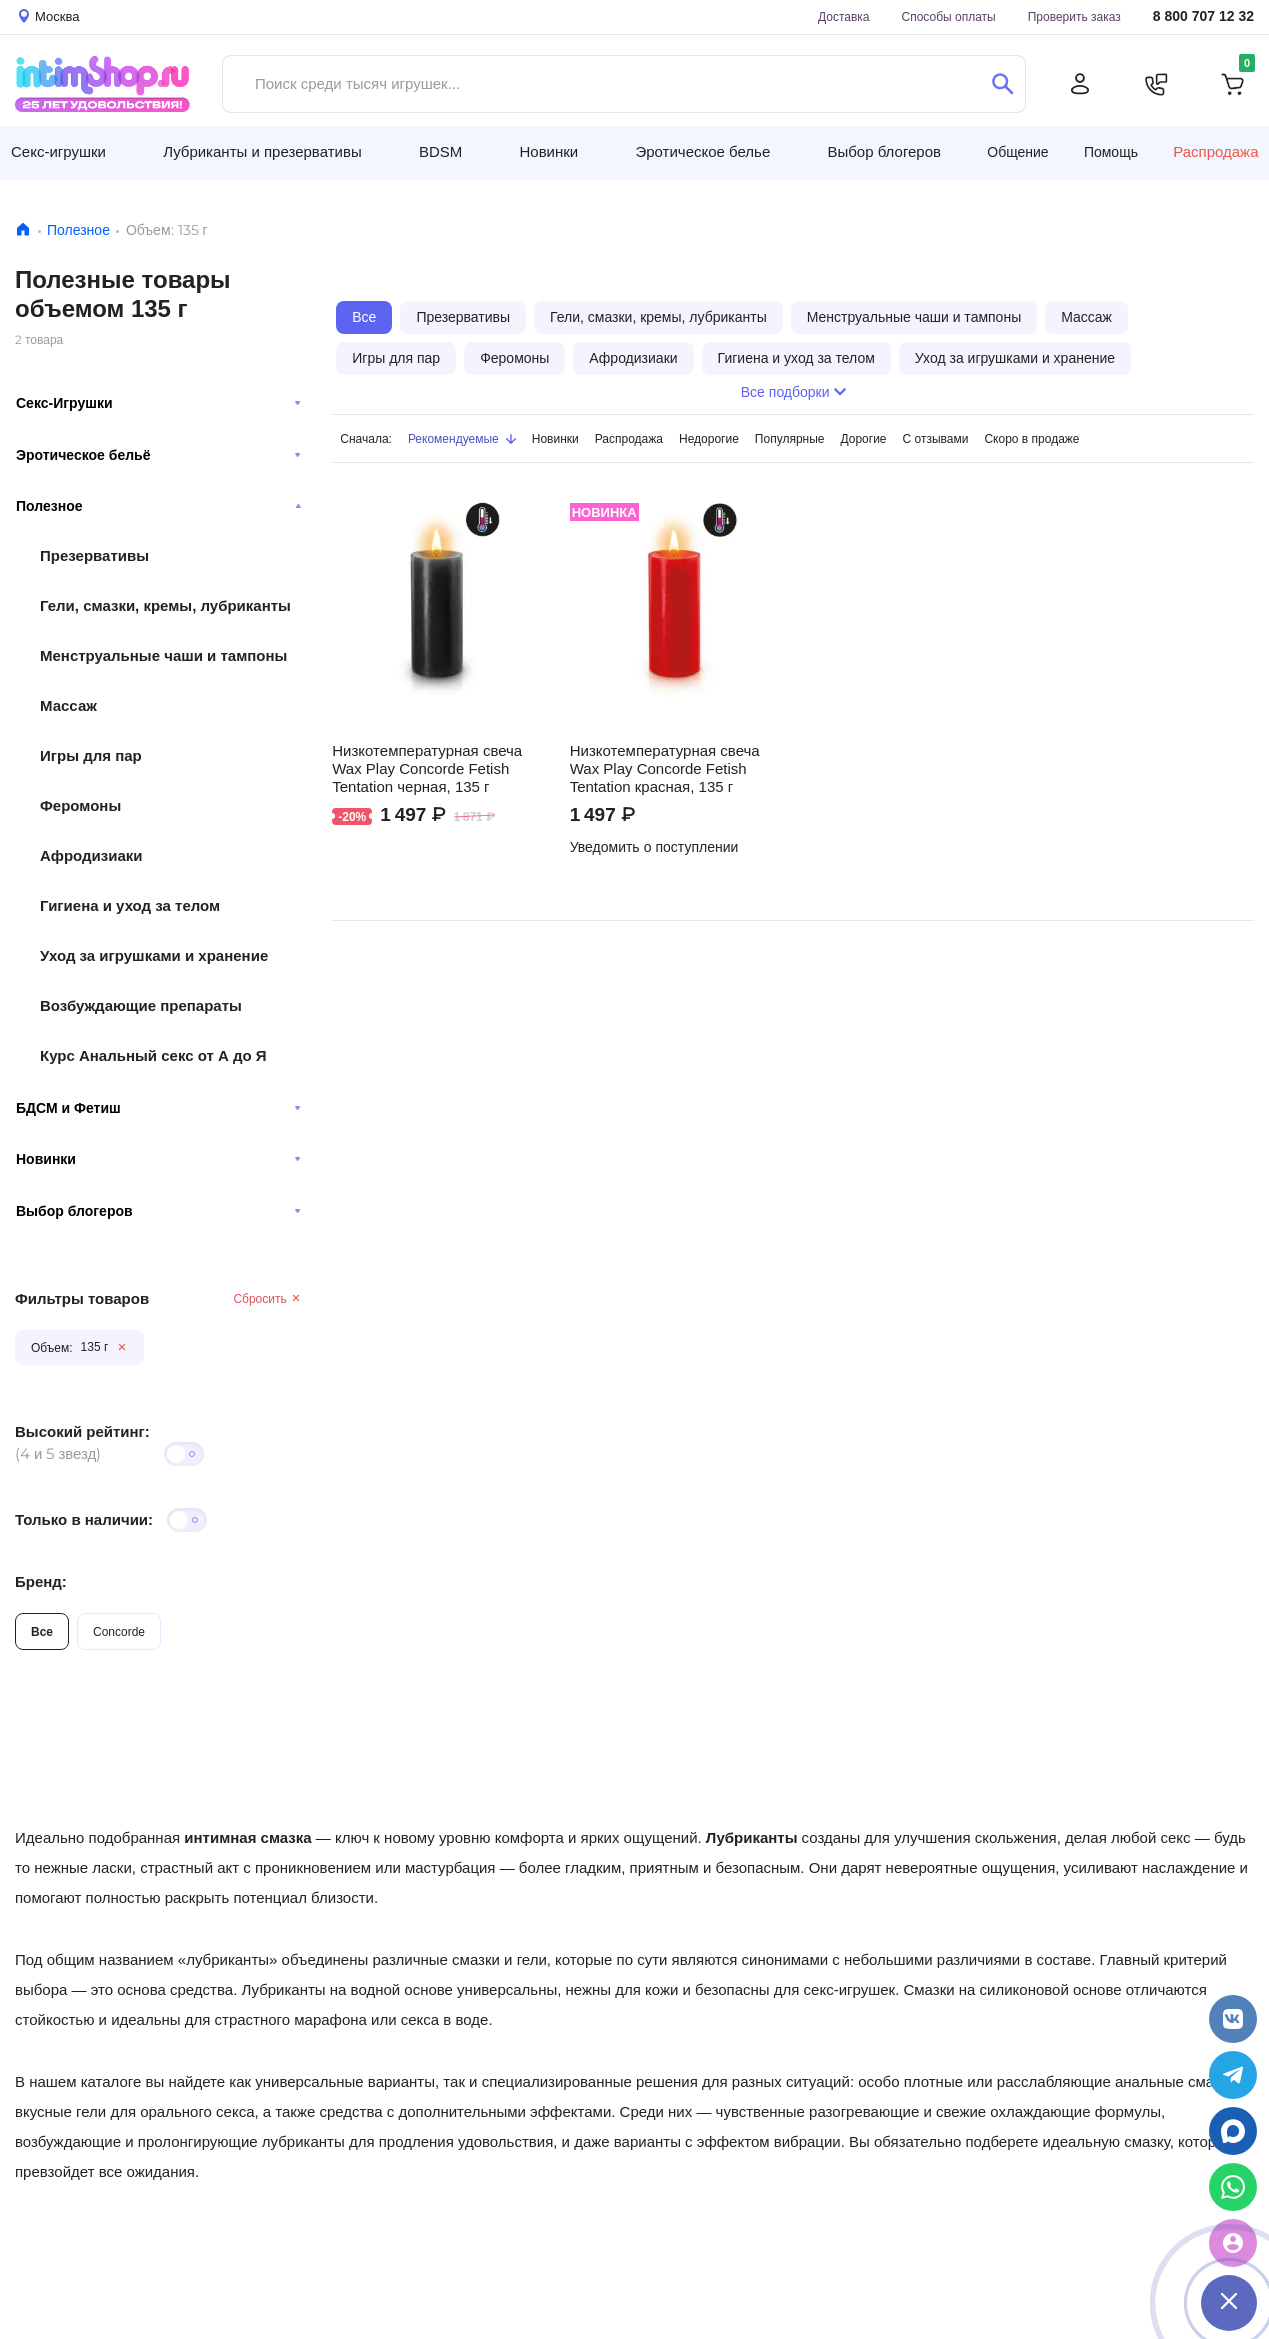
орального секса (197, 2111)
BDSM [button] (440, 151)
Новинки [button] (548, 151)
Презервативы (94, 555)
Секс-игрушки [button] (58, 151)
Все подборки (793, 392)
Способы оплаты (949, 16)
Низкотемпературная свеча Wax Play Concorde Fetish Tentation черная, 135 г (427, 769)
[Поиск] (1002, 84)
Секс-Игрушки (158, 403)
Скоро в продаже (1031, 438)
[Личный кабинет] (1080, 84)
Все (42, 1631)
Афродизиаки (91, 855)
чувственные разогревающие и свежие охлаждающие (903, 2111)
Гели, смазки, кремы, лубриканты (165, 605)
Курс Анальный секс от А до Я (153, 1055)
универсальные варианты (345, 2081)
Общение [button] (1017, 152)
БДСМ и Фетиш (158, 1108)
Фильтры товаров (82, 1298)
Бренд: (41, 1581)
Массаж (68, 705)
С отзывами (936, 438)
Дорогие (864, 438)
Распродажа (1215, 152)
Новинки (158, 1159)
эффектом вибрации (769, 2141)
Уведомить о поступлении (654, 847)
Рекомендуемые (462, 438)
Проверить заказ (1074, 16)
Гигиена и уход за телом (130, 905)
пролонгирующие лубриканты (241, 2141)
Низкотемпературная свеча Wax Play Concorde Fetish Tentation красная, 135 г (665, 769)
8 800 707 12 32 (1203, 16)
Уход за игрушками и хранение (154, 955)
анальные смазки (1175, 2081)
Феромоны (80, 805)
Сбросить (267, 1298)
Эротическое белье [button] (702, 151)
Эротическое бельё (158, 455)
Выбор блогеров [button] (884, 151)
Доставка (844, 16)
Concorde (119, 1631)
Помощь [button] (1111, 152)
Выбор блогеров (158, 1211)
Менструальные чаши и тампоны (163, 655)
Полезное (78, 230)
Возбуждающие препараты (141, 1005)
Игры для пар (91, 755)
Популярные (790, 438)
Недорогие (709, 438)
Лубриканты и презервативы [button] (262, 151)
